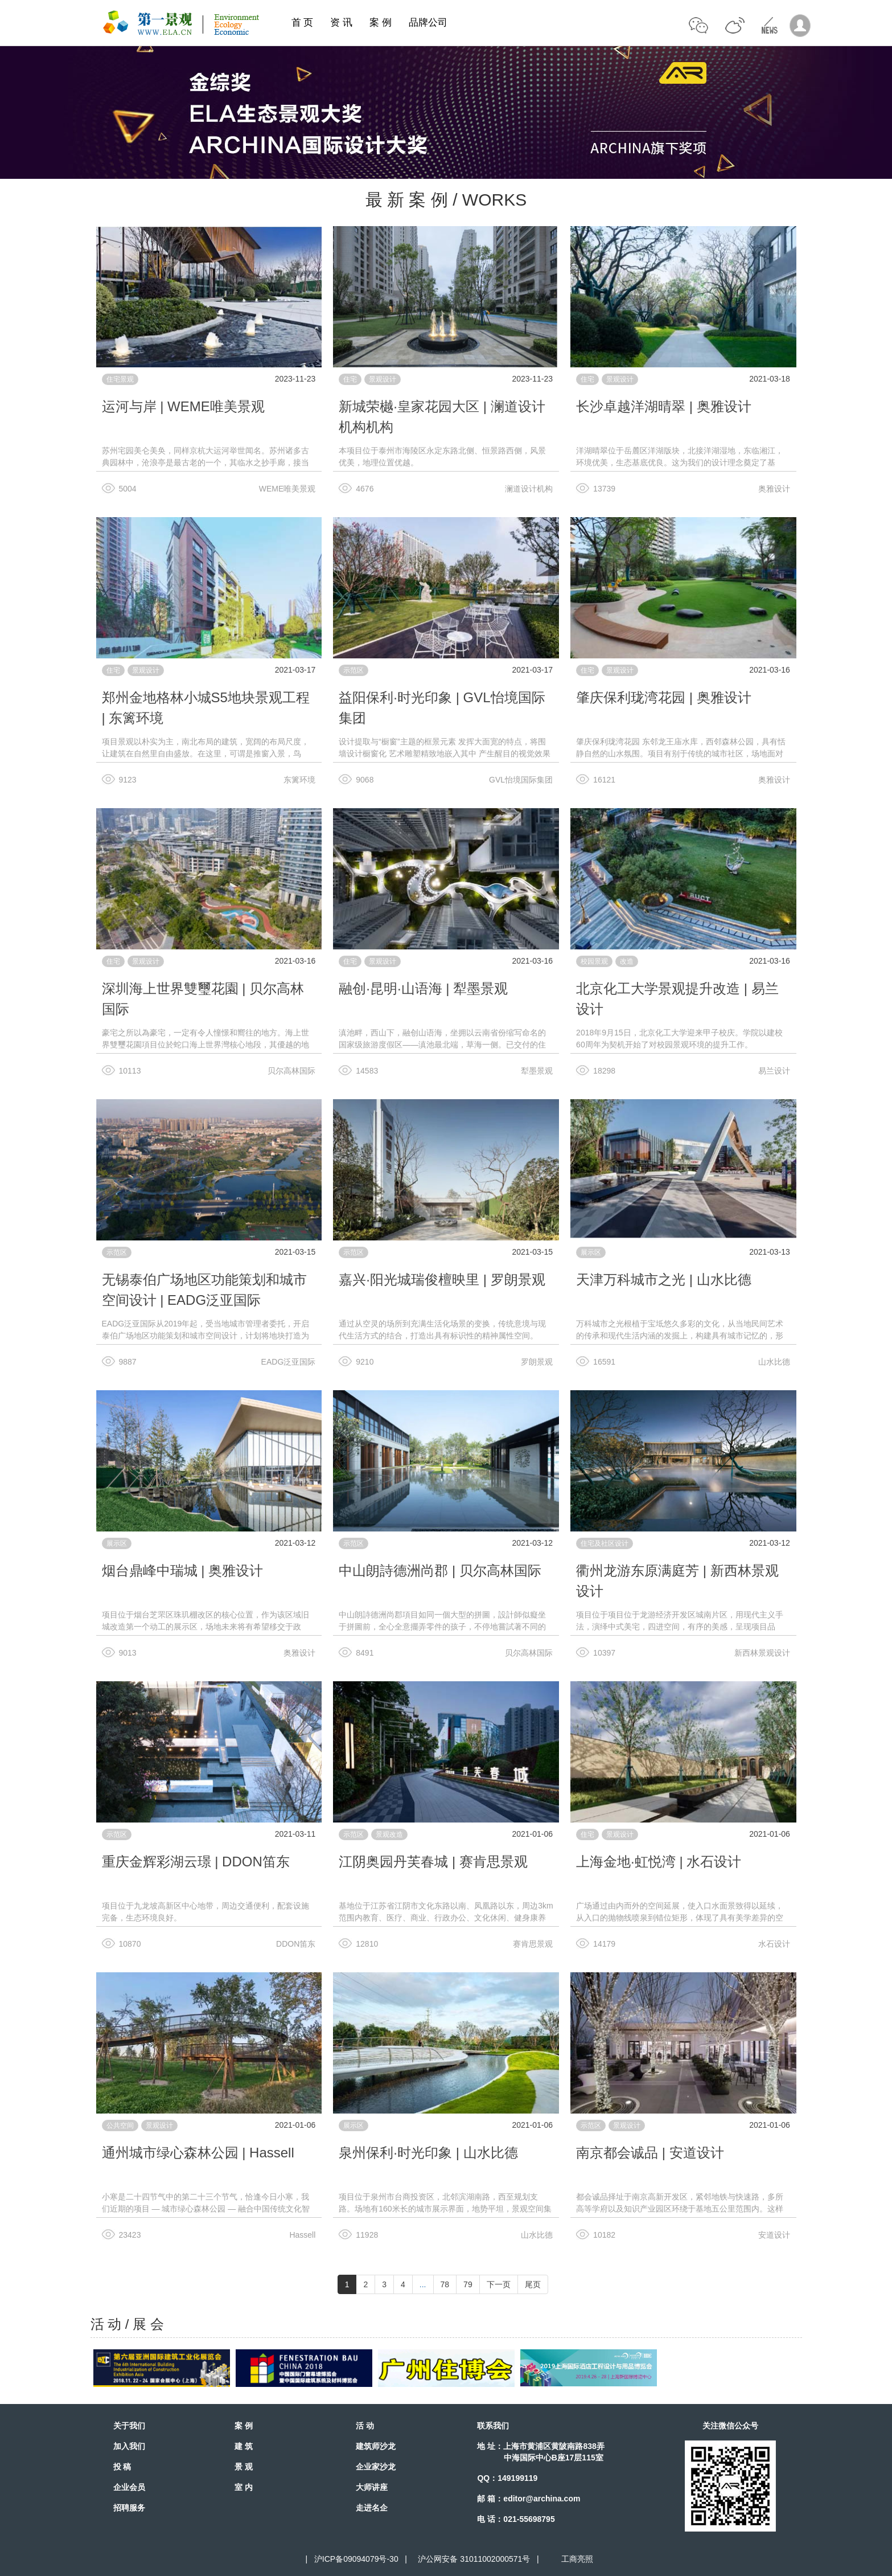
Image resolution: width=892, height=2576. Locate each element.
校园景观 (594, 961)
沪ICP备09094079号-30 (356, 2558)
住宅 (350, 379)
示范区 (353, 670)
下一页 (499, 2284)
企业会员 (129, 2487)
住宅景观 (120, 379)
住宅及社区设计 (604, 1543)
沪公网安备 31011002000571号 (474, 2558)
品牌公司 (428, 22)
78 (445, 2284)
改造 (627, 961)
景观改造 (389, 1834)
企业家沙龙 (376, 2466)
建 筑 (244, 2446)
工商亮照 (575, 2558)
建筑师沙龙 (376, 2446)
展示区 (591, 1252)
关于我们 (129, 2425)
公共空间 (120, 2125)
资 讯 (341, 22)
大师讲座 (372, 2487)
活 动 (365, 2425)
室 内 (244, 2487)
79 (467, 2284)
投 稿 (122, 2466)
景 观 (244, 2466)
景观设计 (382, 379)
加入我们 (129, 2446)
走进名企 (372, 2507)
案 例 (380, 22)
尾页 (533, 2284)
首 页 (302, 22)
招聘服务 (129, 2507)
